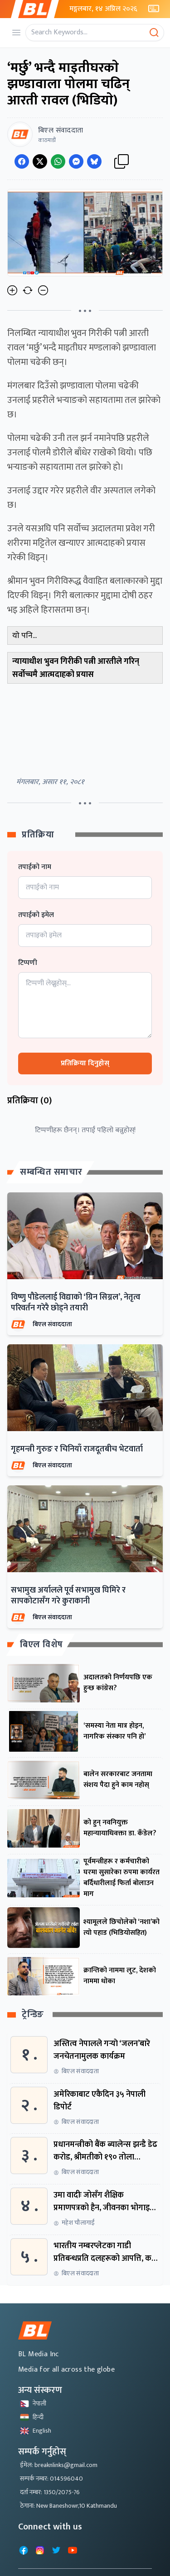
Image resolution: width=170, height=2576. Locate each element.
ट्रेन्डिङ (33, 2014)
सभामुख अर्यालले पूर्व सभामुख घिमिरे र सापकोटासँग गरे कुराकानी (68, 1595)
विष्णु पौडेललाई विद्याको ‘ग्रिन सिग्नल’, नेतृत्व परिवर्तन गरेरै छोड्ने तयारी (76, 1302)
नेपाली (33, 2403)
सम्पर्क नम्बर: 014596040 (51, 2478)
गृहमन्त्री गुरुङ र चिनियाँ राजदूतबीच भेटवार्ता (77, 1449)
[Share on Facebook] (22, 161)
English (35, 2430)
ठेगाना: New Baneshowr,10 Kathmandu (68, 2505)
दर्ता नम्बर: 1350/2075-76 (50, 2492)
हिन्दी (32, 2417)
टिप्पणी (27, 963)
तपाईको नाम (34, 867)
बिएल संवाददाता (52, 1324)
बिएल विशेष (41, 1644)
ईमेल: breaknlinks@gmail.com (58, 2465)
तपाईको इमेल (36, 915)
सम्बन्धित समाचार (51, 1172)
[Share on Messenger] (76, 161)
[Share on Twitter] (40, 161)
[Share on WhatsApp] (58, 161)
